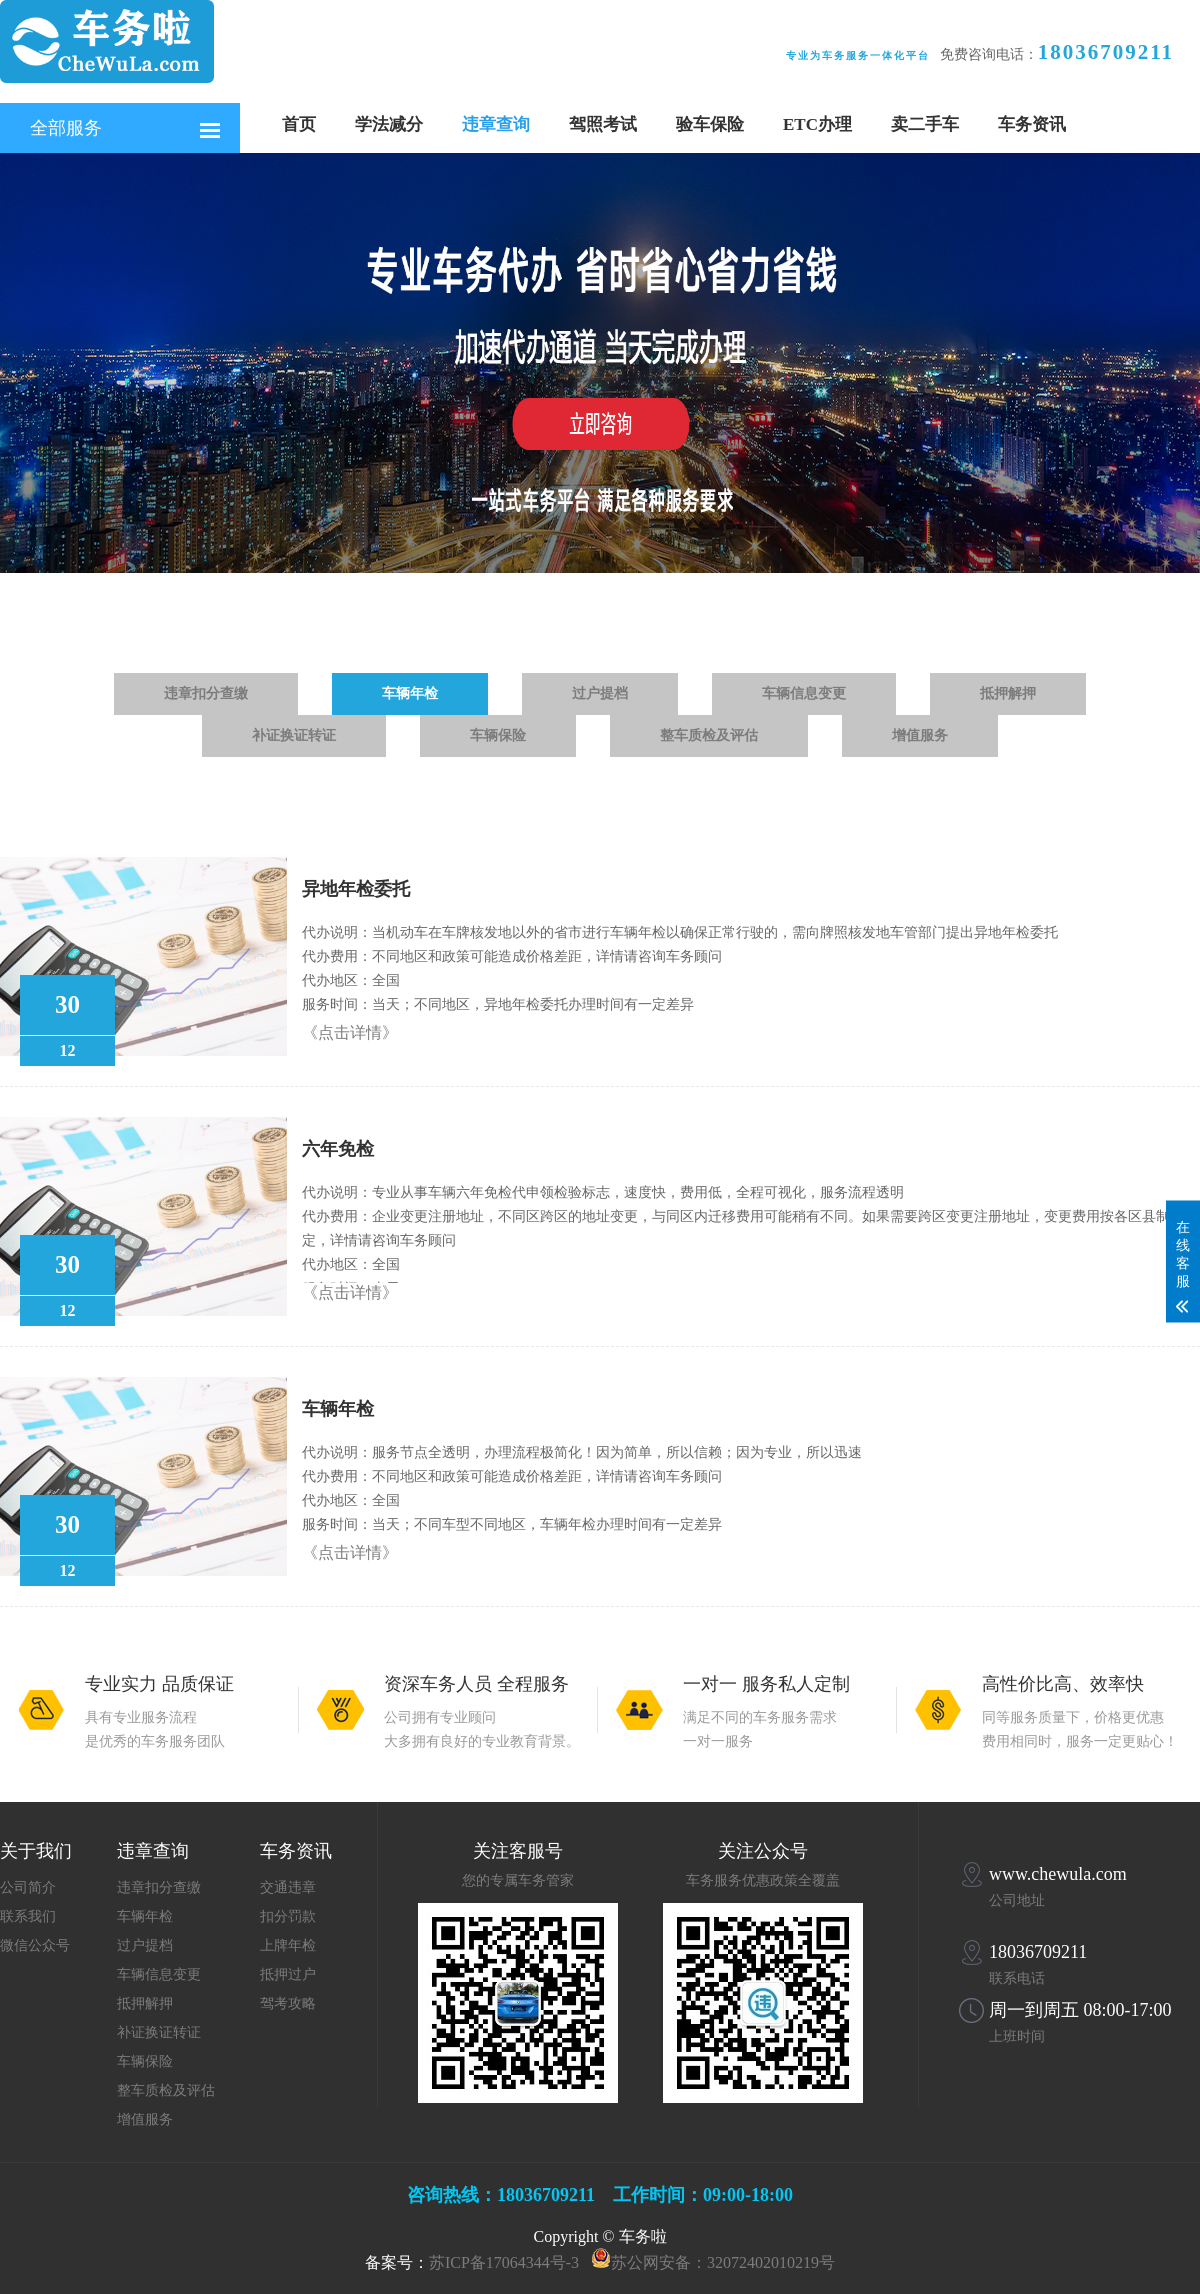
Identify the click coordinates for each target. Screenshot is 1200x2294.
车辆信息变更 (804, 693)
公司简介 (28, 1887)
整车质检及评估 (709, 735)
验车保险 (710, 124)
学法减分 (389, 124)
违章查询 (496, 124)
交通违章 (288, 1887)
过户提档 (600, 693)
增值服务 (920, 735)
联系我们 (28, 1916)
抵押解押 (1008, 693)
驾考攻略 (288, 2003)
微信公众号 (35, 1945)
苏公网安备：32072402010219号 (723, 2262)
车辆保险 (498, 735)
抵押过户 (288, 1974)
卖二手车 (925, 124)
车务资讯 (1032, 124)
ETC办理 (817, 124)
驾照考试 (603, 124)
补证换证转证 (294, 735)
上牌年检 (288, 1945)
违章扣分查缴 (206, 693)
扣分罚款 (288, 1916)
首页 (299, 124)
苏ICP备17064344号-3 (504, 2262)
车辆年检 (410, 693)
